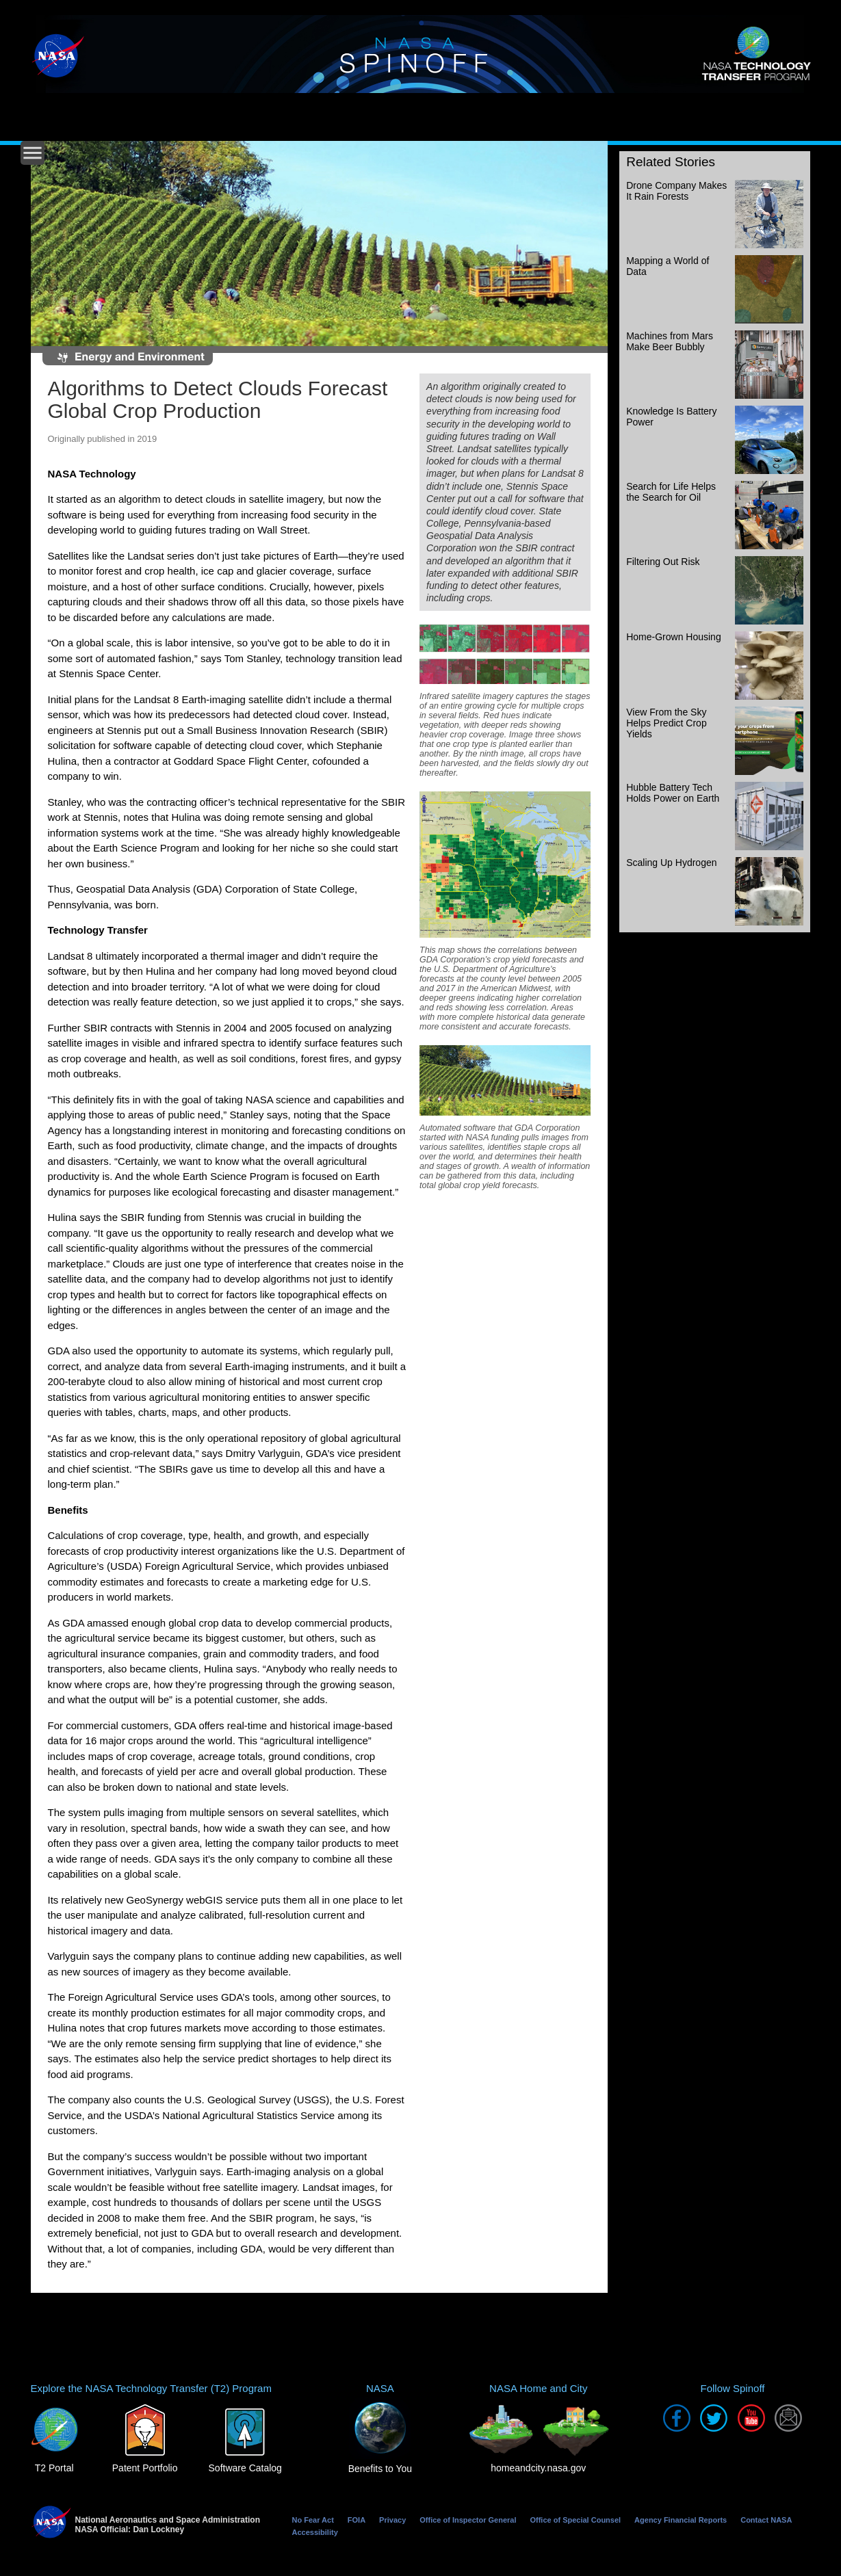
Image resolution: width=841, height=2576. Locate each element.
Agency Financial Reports (680, 2520)
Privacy (392, 2520)
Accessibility (315, 2532)
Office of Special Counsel (575, 2520)
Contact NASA (766, 2520)
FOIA (356, 2520)
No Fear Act (313, 2520)
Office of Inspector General (467, 2520)
